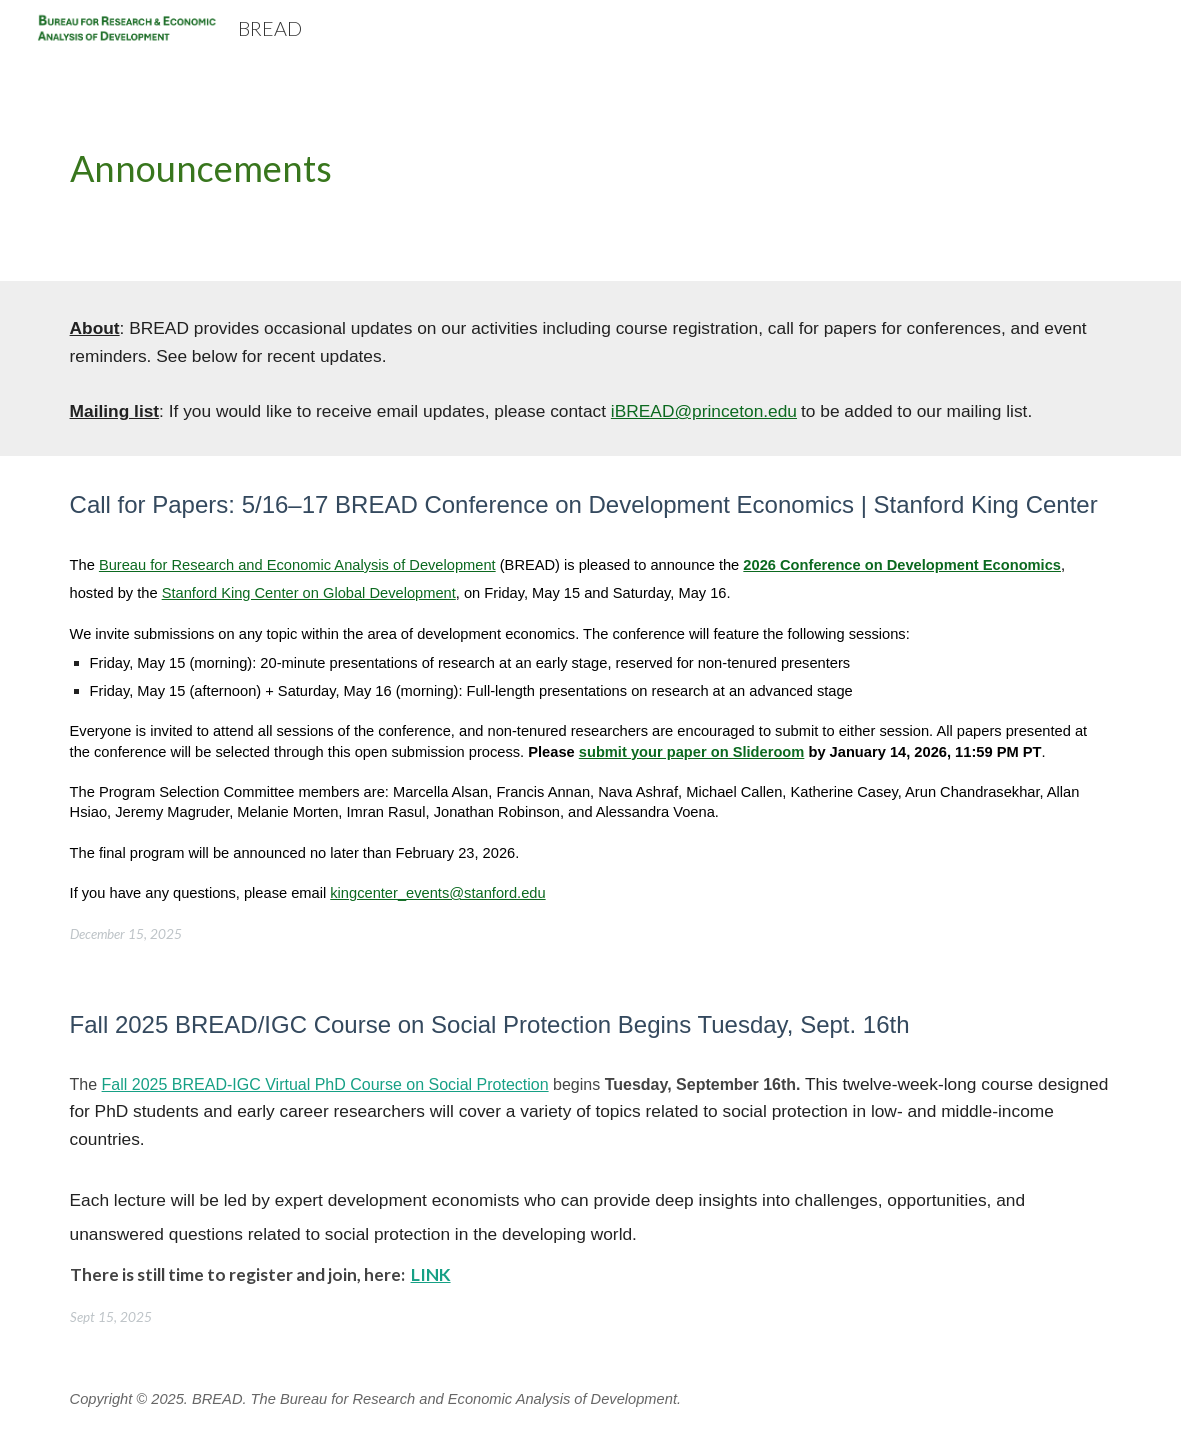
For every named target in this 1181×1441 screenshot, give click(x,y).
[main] (591, 168)
